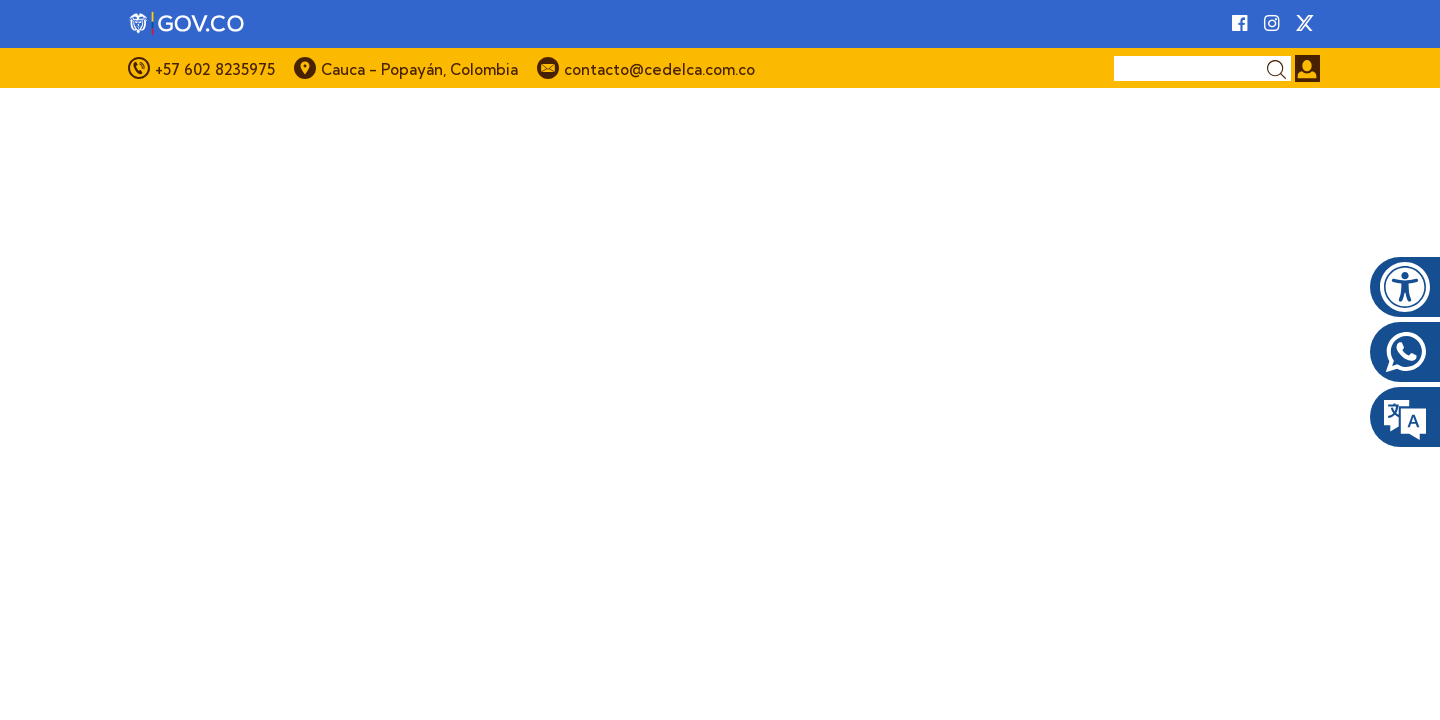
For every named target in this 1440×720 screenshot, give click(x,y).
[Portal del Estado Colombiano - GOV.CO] (188, 24)
